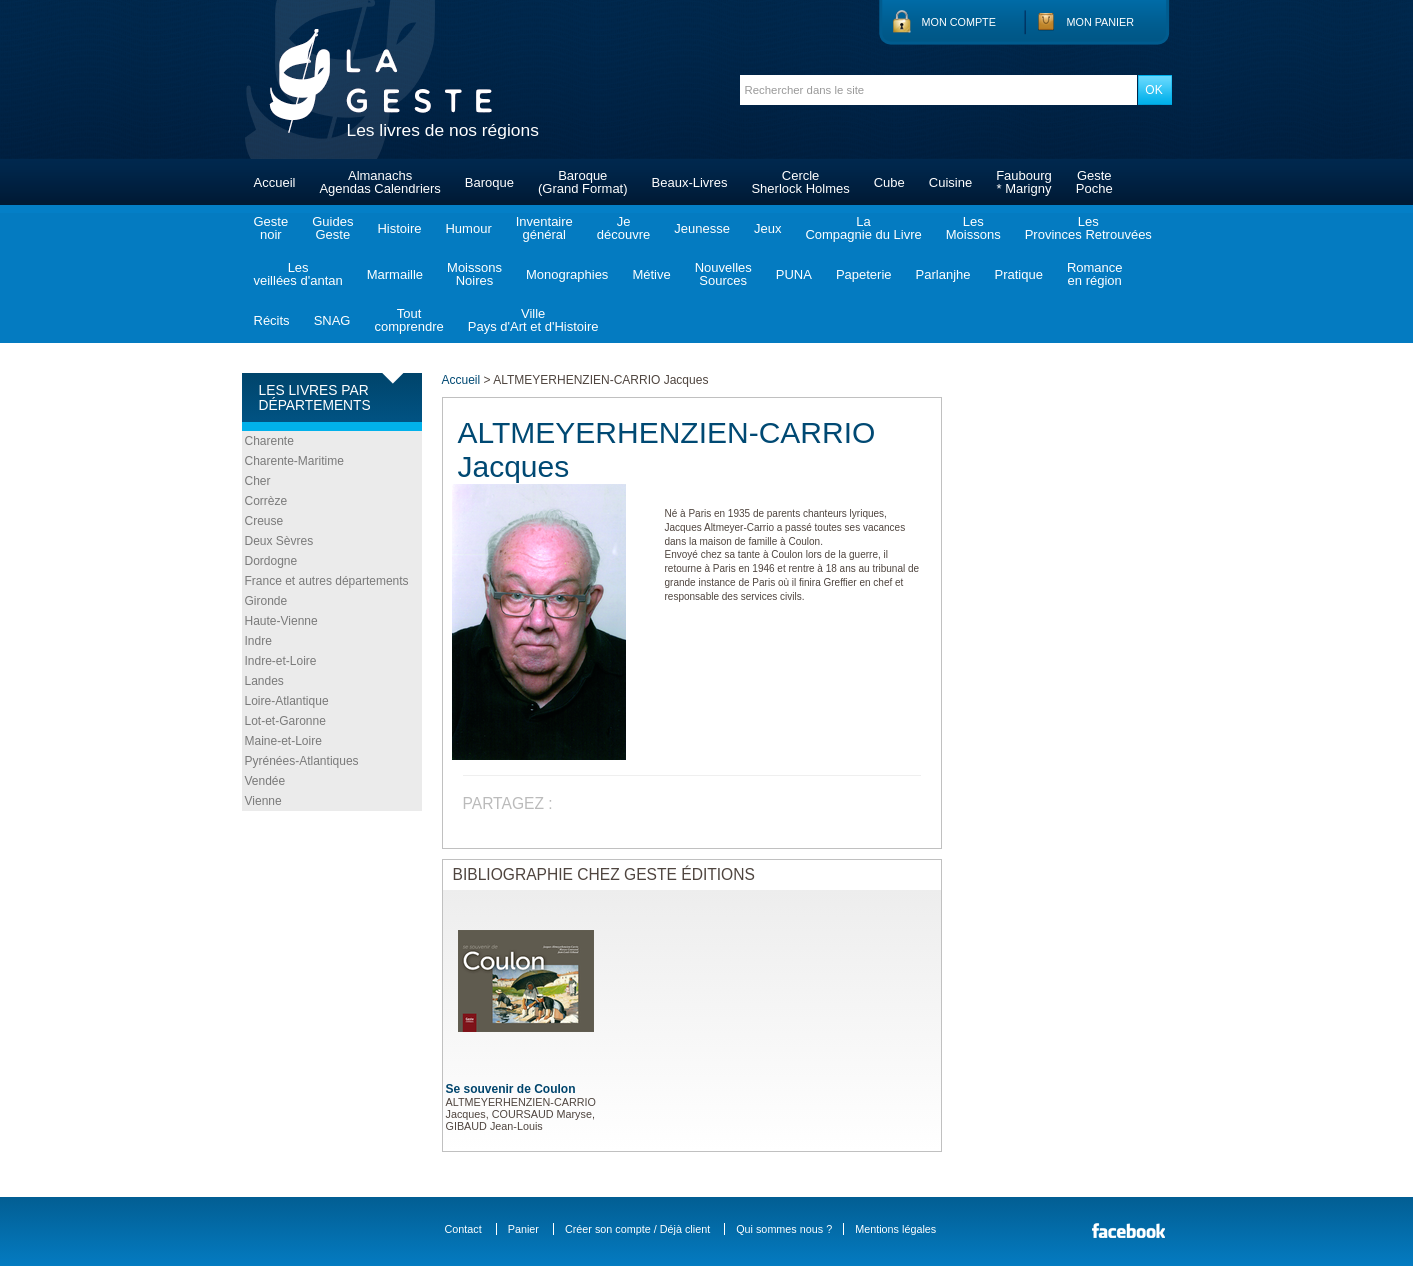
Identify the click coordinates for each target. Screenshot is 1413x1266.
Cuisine (950, 182)
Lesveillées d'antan (298, 274)
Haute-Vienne (281, 621)
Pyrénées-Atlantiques (302, 761)
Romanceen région (1095, 274)
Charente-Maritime (294, 461)
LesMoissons (973, 228)
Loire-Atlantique (287, 701)
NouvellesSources (723, 274)
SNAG (332, 320)
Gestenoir (271, 228)
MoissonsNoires (474, 274)
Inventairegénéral (544, 228)
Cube (889, 182)
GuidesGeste (332, 228)
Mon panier (1101, 22)
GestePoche (1094, 182)
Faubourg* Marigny (1024, 182)
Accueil (275, 182)
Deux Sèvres (279, 541)
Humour (468, 228)
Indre (258, 641)
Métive (651, 274)
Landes (264, 681)
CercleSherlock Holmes (800, 182)
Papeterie (864, 274)
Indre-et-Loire (281, 661)
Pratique (1018, 274)
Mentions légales (895, 1229)
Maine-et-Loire (283, 741)
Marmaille (395, 274)
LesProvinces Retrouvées (1088, 228)
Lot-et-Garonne (285, 721)
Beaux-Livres (690, 182)
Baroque (489, 182)
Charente (269, 441)
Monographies (567, 274)
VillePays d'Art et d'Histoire (533, 320)
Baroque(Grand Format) (583, 182)
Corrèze (266, 501)
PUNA (794, 274)
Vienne (263, 801)
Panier (523, 1229)
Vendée (265, 781)
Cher (258, 481)
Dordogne (271, 561)
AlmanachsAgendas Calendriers (379, 182)
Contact (463, 1229)
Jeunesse (702, 228)
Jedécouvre (623, 228)
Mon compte (959, 22)
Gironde (266, 601)
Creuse (264, 521)
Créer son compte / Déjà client (637, 1229)
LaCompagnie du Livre (863, 228)
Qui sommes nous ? (784, 1229)
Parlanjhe (943, 274)
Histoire (399, 228)
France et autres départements (327, 581)
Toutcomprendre (408, 320)
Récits (272, 320)
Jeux (767, 228)
